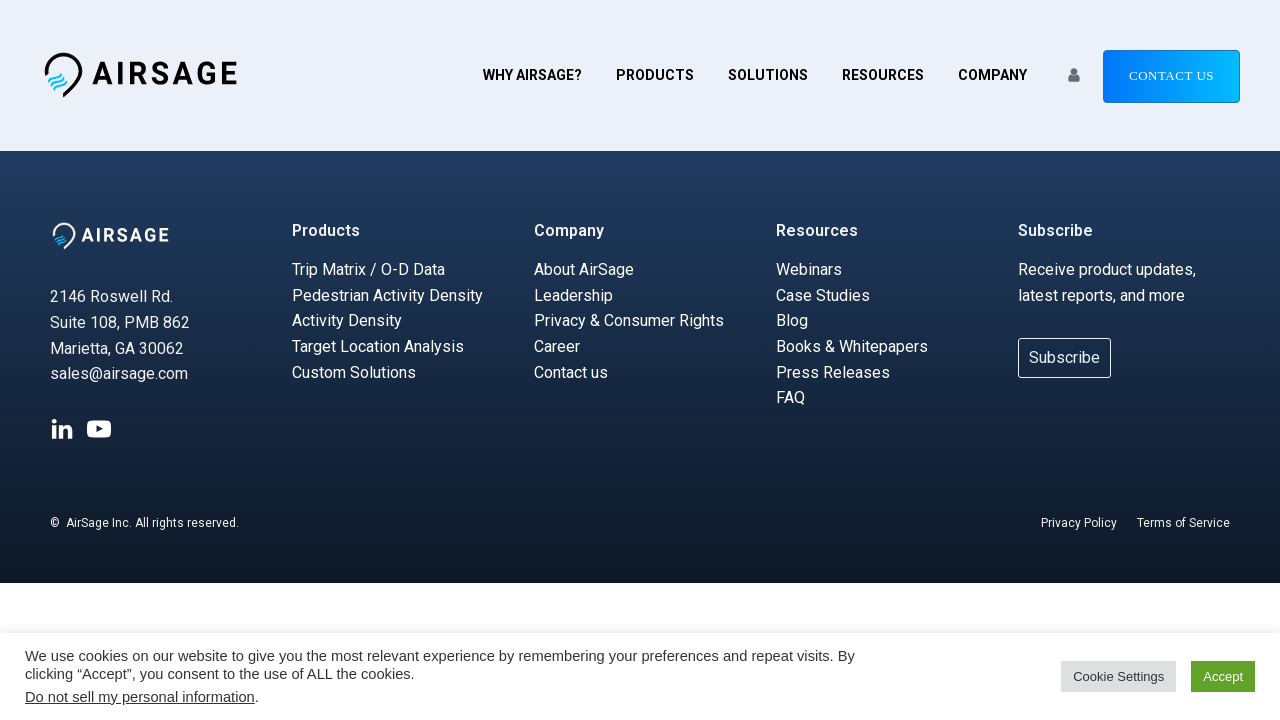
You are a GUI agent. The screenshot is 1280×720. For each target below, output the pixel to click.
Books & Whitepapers (852, 346)
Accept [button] (1223, 676)
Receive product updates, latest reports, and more (1107, 282)
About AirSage (584, 269)
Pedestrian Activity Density (387, 295)
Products (655, 75)
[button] (1074, 75)
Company (992, 75)
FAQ (790, 397)
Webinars (809, 269)
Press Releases (833, 372)
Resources (883, 75)
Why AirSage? (532, 75)
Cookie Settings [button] (1118, 676)
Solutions (768, 75)
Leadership (573, 295)
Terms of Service (1183, 523)
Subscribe (1055, 230)
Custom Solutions (354, 372)
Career (557, 346)
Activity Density (347, 320)
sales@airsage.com (119, 373)
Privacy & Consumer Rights (629, 320)
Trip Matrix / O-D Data (368, 269)
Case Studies (823, 295)
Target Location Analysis (378, 346)
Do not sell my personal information (140, 697)
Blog (792, 320)
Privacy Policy (1079, 523)
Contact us (1171, 75)
